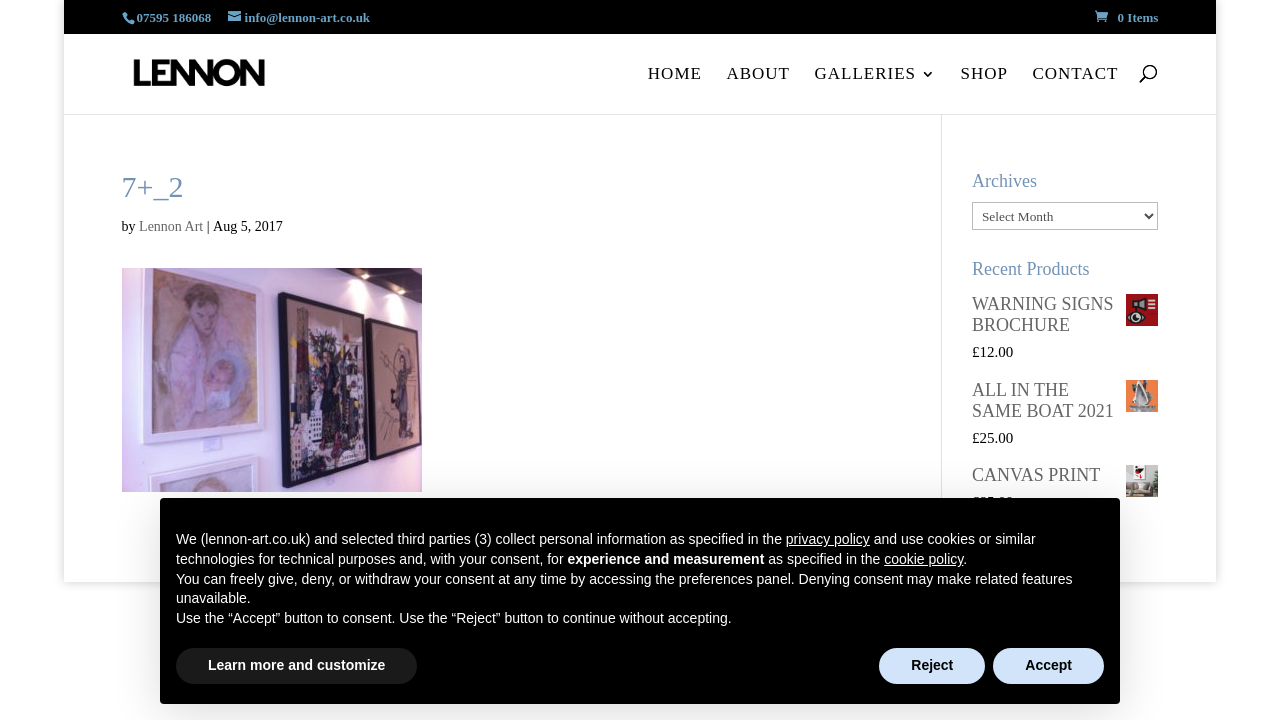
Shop (984, 74)
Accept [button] (1048, 665)
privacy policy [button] (828, 539)
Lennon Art (171, 226)
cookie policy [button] (923, 559)
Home (675, 74)
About (758, 74)
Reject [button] (932, 665)
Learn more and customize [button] (296, 665)
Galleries (865, 74)
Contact (1075, 74)
